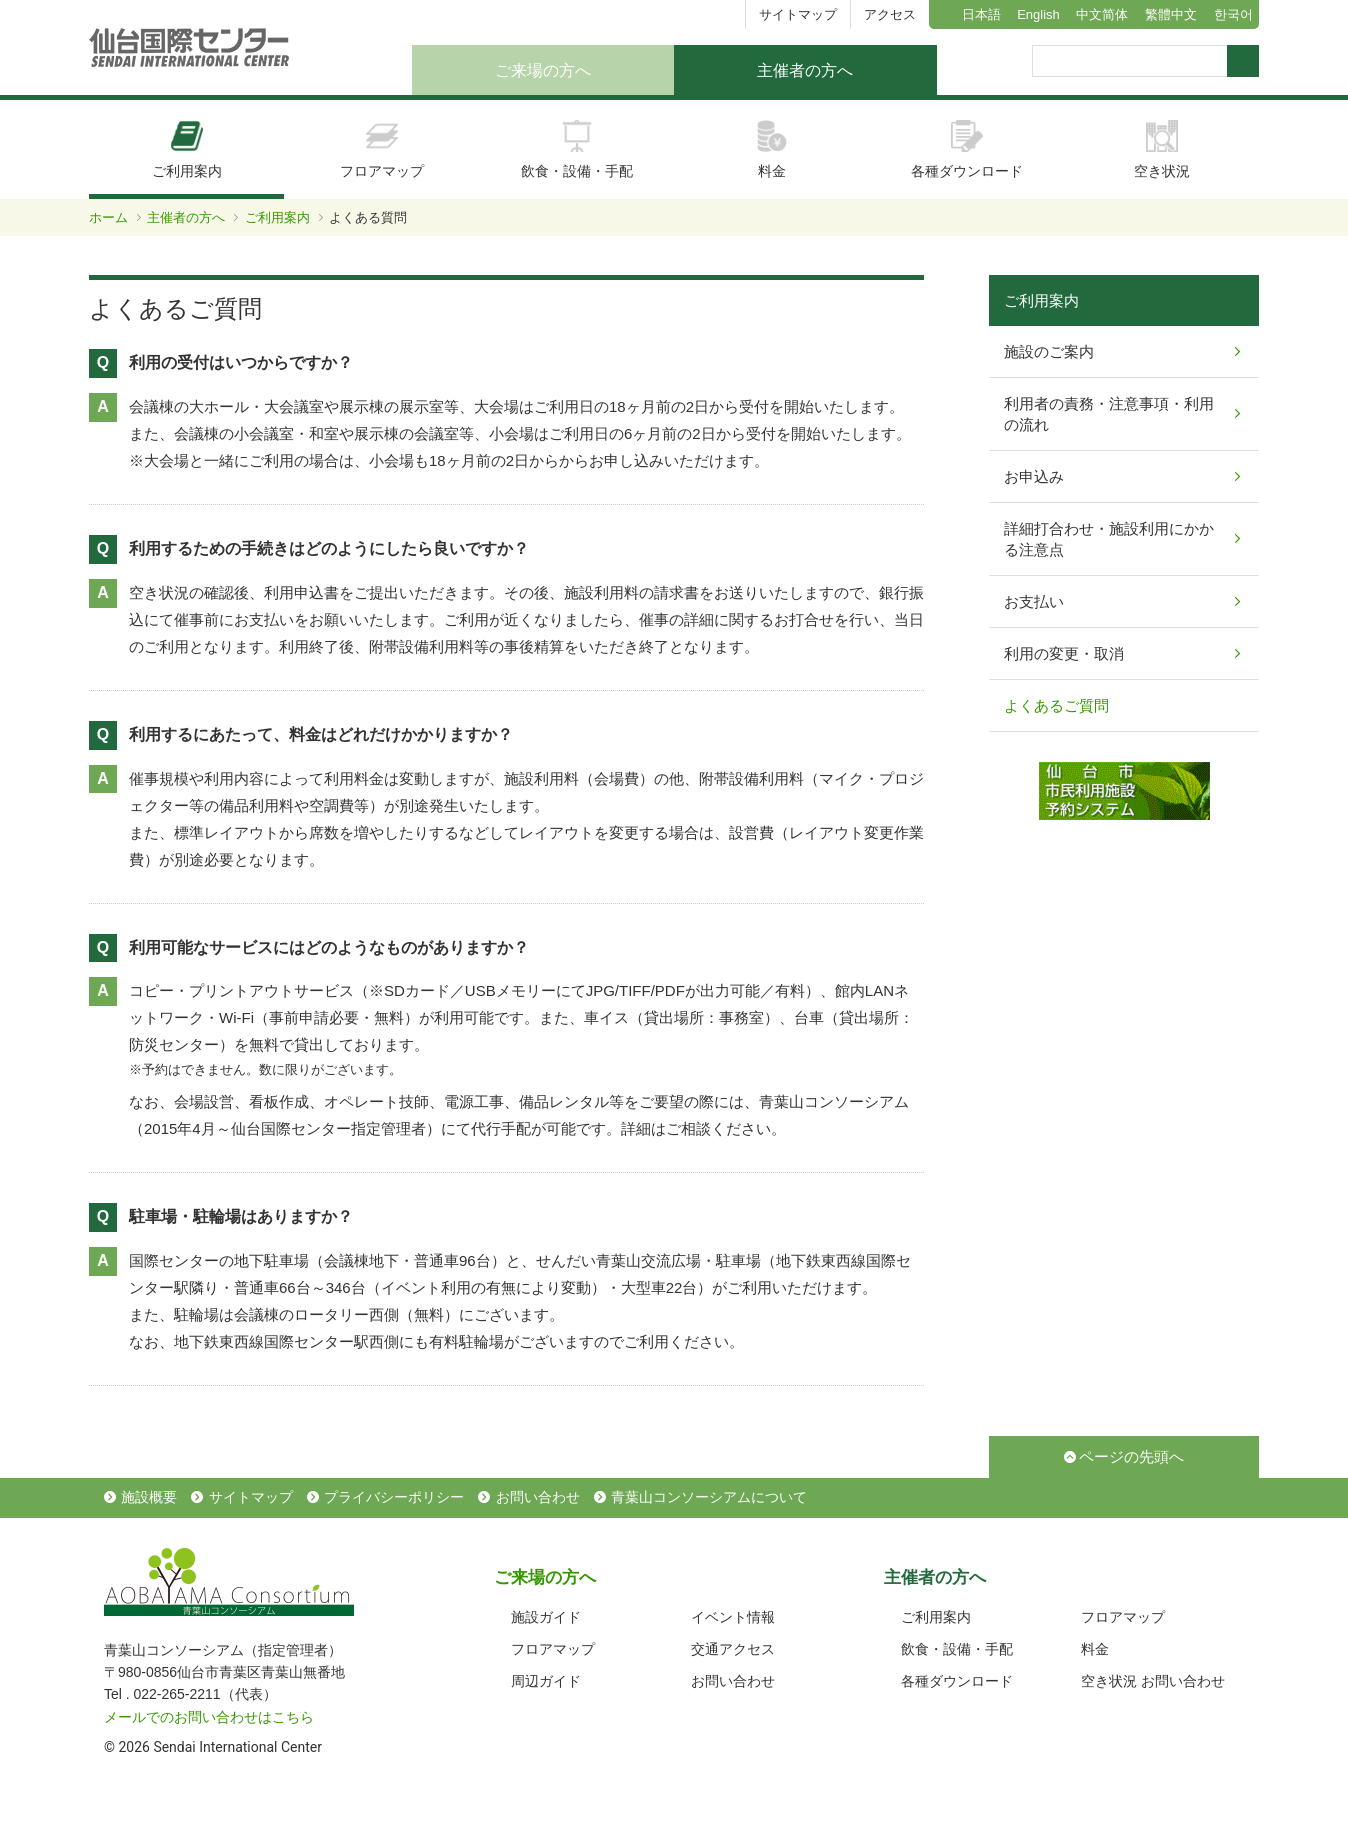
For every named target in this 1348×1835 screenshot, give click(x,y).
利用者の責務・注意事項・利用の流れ (1109, 414)
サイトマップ (798, 14)
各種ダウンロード (967, 149)
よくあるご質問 (1056, 705)
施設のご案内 (1049, 351)
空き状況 (1162, 149)
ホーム (108, 217)
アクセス (890, 14)
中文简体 (1102, 14)
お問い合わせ (538, 1497)
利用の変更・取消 (1064, 653)
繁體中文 (1171, 14)
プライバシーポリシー (394, 1497)
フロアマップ (382, 149)
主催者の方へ (805, 70)
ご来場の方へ (543, 70)
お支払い (1034, 601)
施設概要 (149, 1497)
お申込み (1034, 476)
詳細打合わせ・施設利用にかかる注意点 (1109, 539)
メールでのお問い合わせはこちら (209, 1717)
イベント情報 (733, 1617)
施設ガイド (546, 1617)
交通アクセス (733, 1649)
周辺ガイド (546, 1681)
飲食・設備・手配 (577, 149)
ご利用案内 (187, 149)
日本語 (981, 14)
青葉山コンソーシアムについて (709, 1497)
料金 (772, 149)
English (1038, 14)
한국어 (1233, 14)
